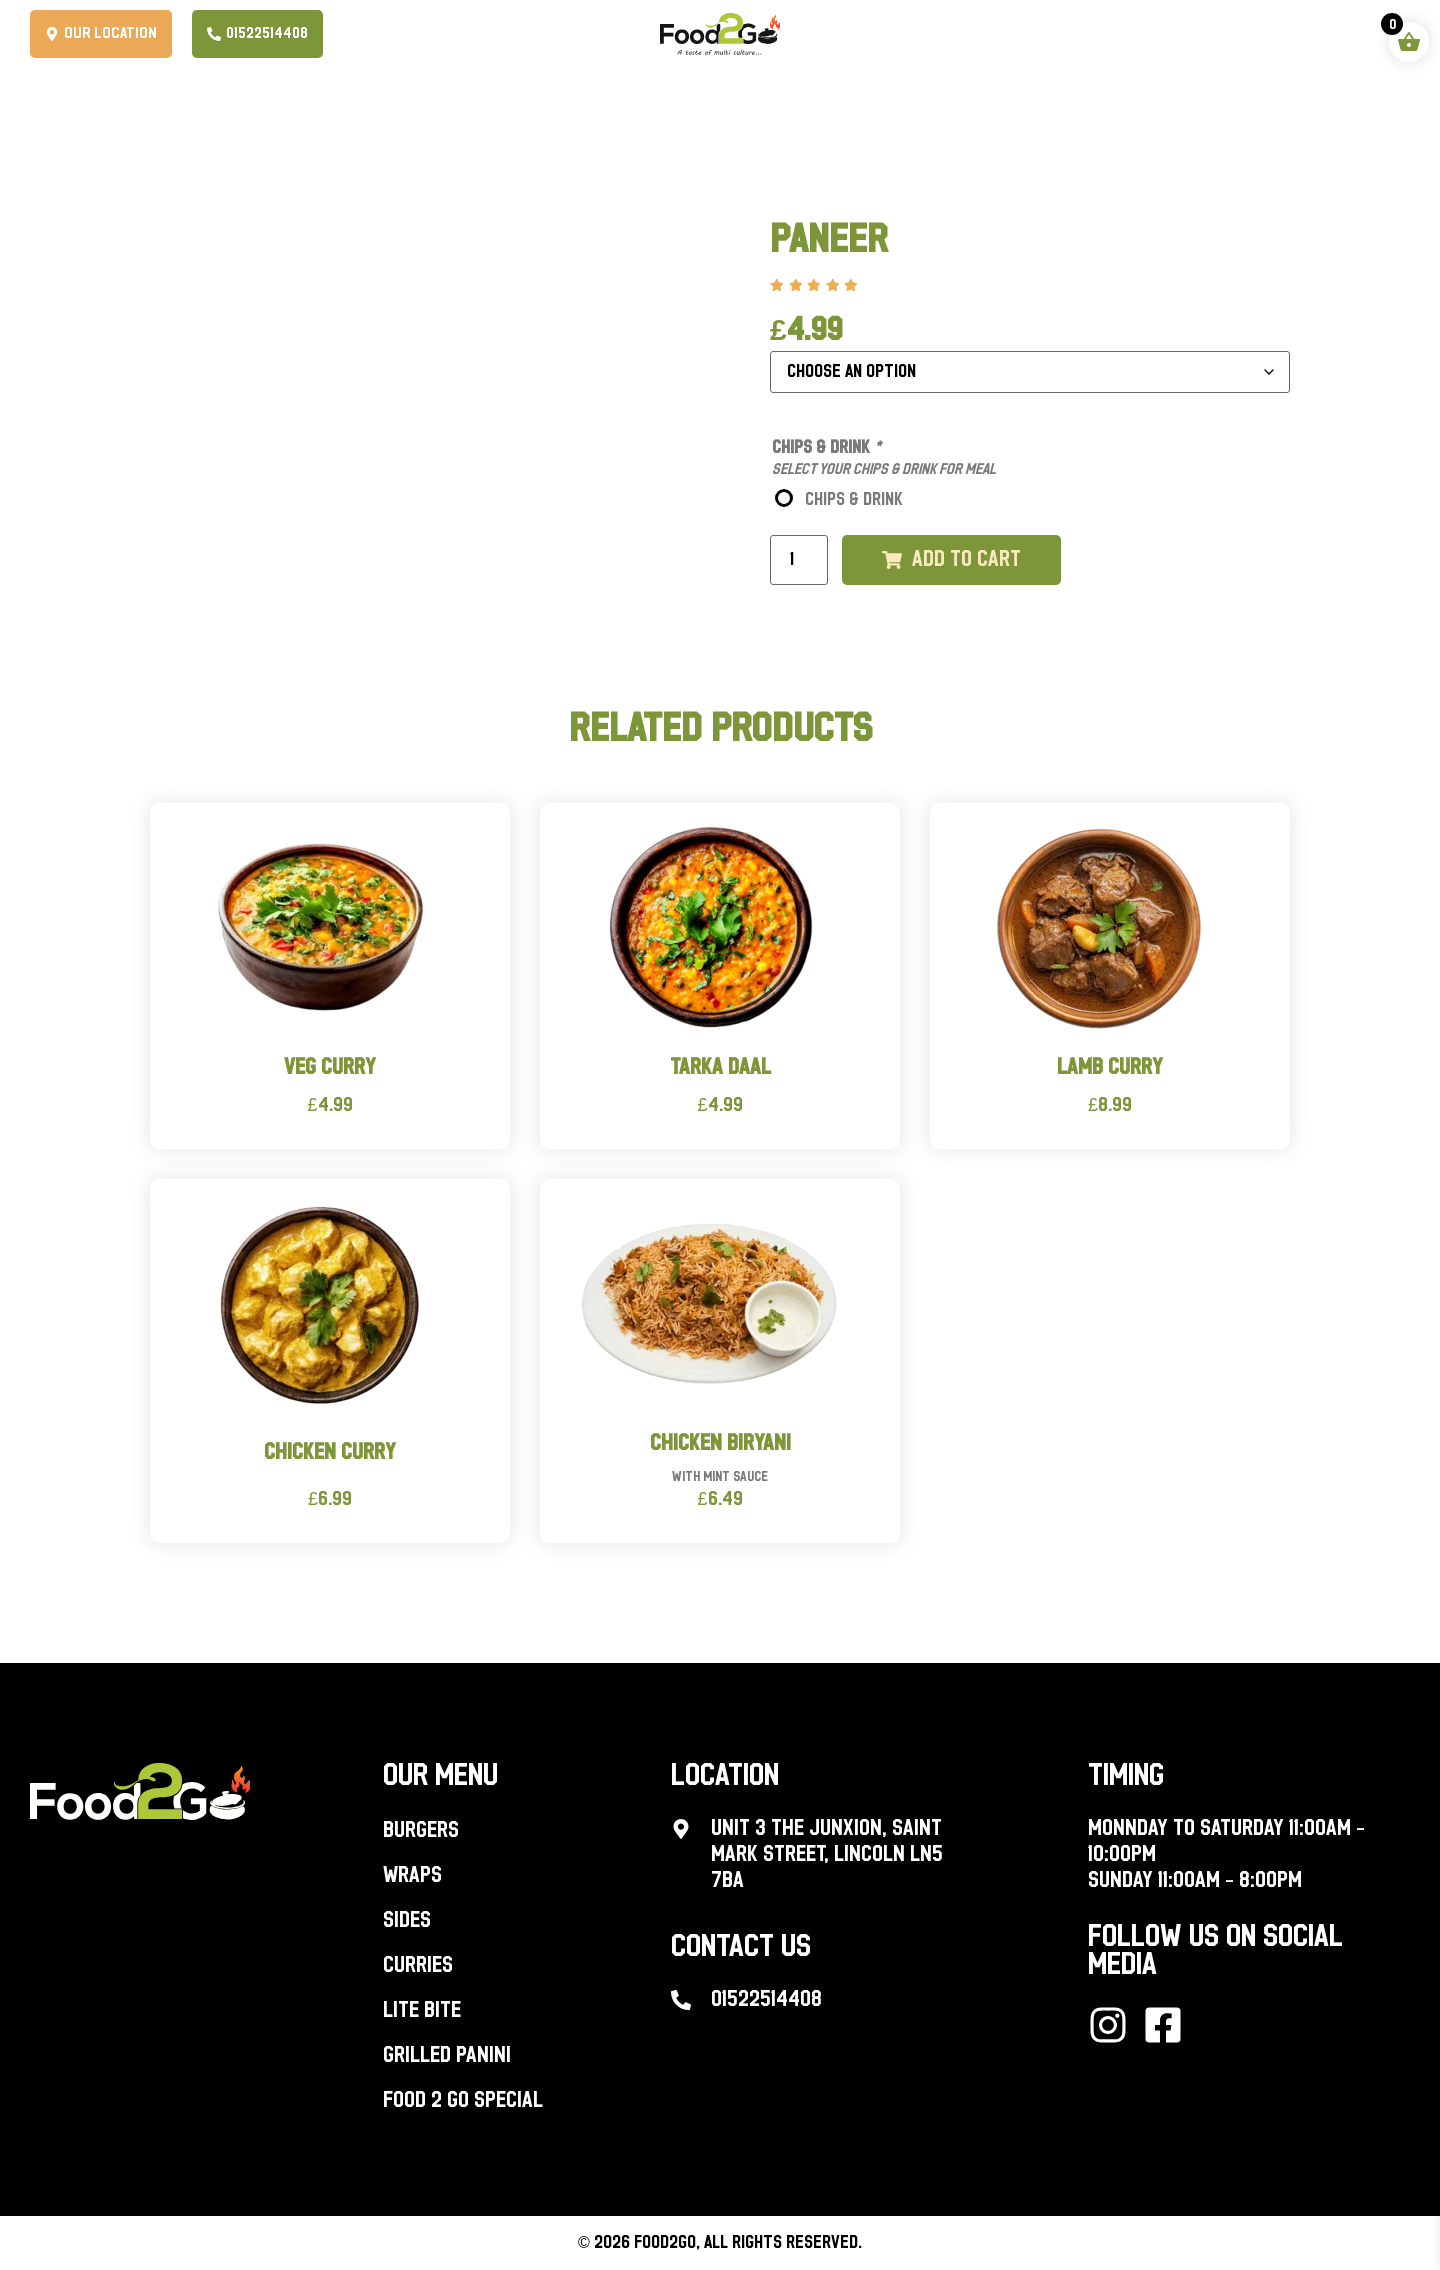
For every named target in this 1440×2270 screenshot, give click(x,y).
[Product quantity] (799, 560)
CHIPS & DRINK (854, 500)
